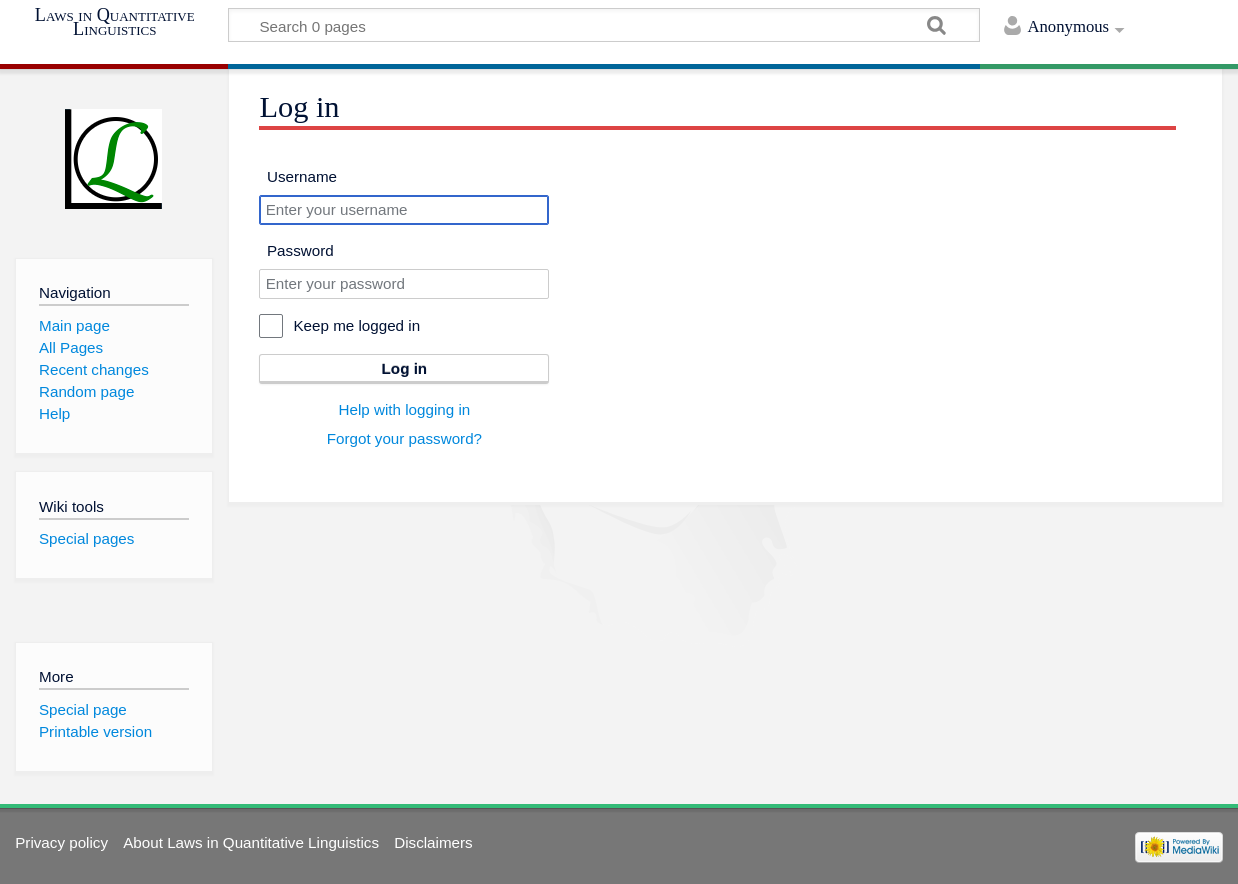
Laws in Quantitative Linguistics (115, 22)
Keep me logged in (356, 325)
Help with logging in (405, 409)
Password (300, 250)
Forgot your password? (404, 438)
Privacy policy (61, 842)
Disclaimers (433, 842)
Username (302, 176)
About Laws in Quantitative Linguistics (251, 842)
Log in (405, 368)
